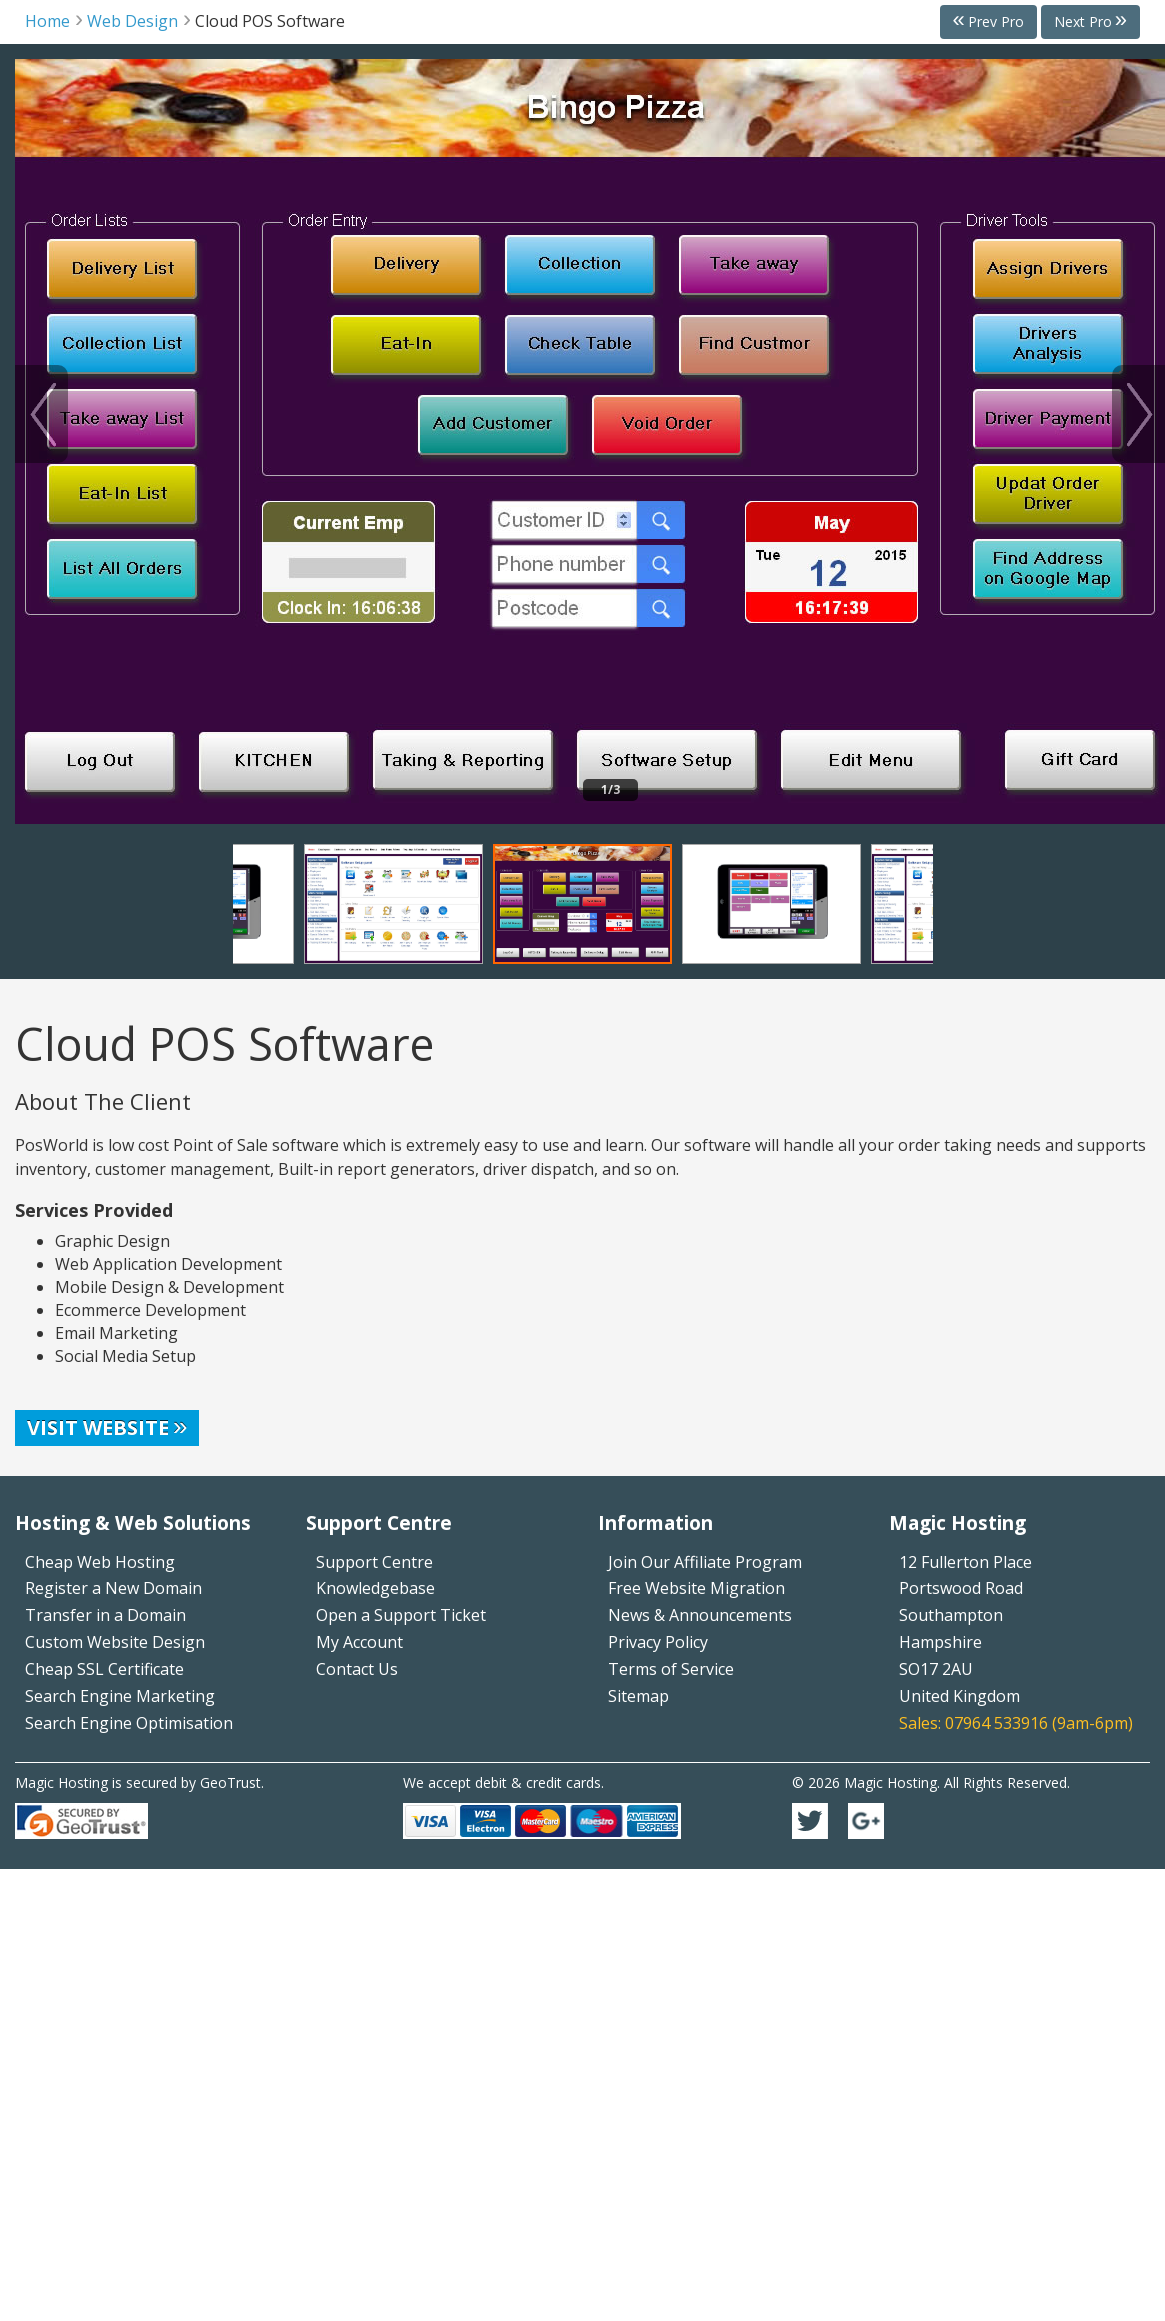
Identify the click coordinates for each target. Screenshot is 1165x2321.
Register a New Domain (113, 1588)
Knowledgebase (375, 1588)
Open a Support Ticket (401, 1615)
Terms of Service (671, 1669)
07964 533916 (996, 1723)
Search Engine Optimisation (129, 1723)
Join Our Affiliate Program (705, 1562)
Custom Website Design (115, 1642)
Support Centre (374, 1562)
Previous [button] (41, 414)
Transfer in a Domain (105, 1615)
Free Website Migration (696, 1588)
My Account (359, 1642)
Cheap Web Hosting (100, 1562)
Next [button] (1138, 414)
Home (47, 21)
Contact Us (357, 1669)
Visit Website (98, 1427)
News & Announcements (700, 1615)
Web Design (132, 21)
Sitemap (638, 1696)
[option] (590, 441)
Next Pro (1083, 21)
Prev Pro (996, 21)
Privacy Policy (658, 1642)
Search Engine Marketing (120, 1696)
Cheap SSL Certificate (104, 1669)
